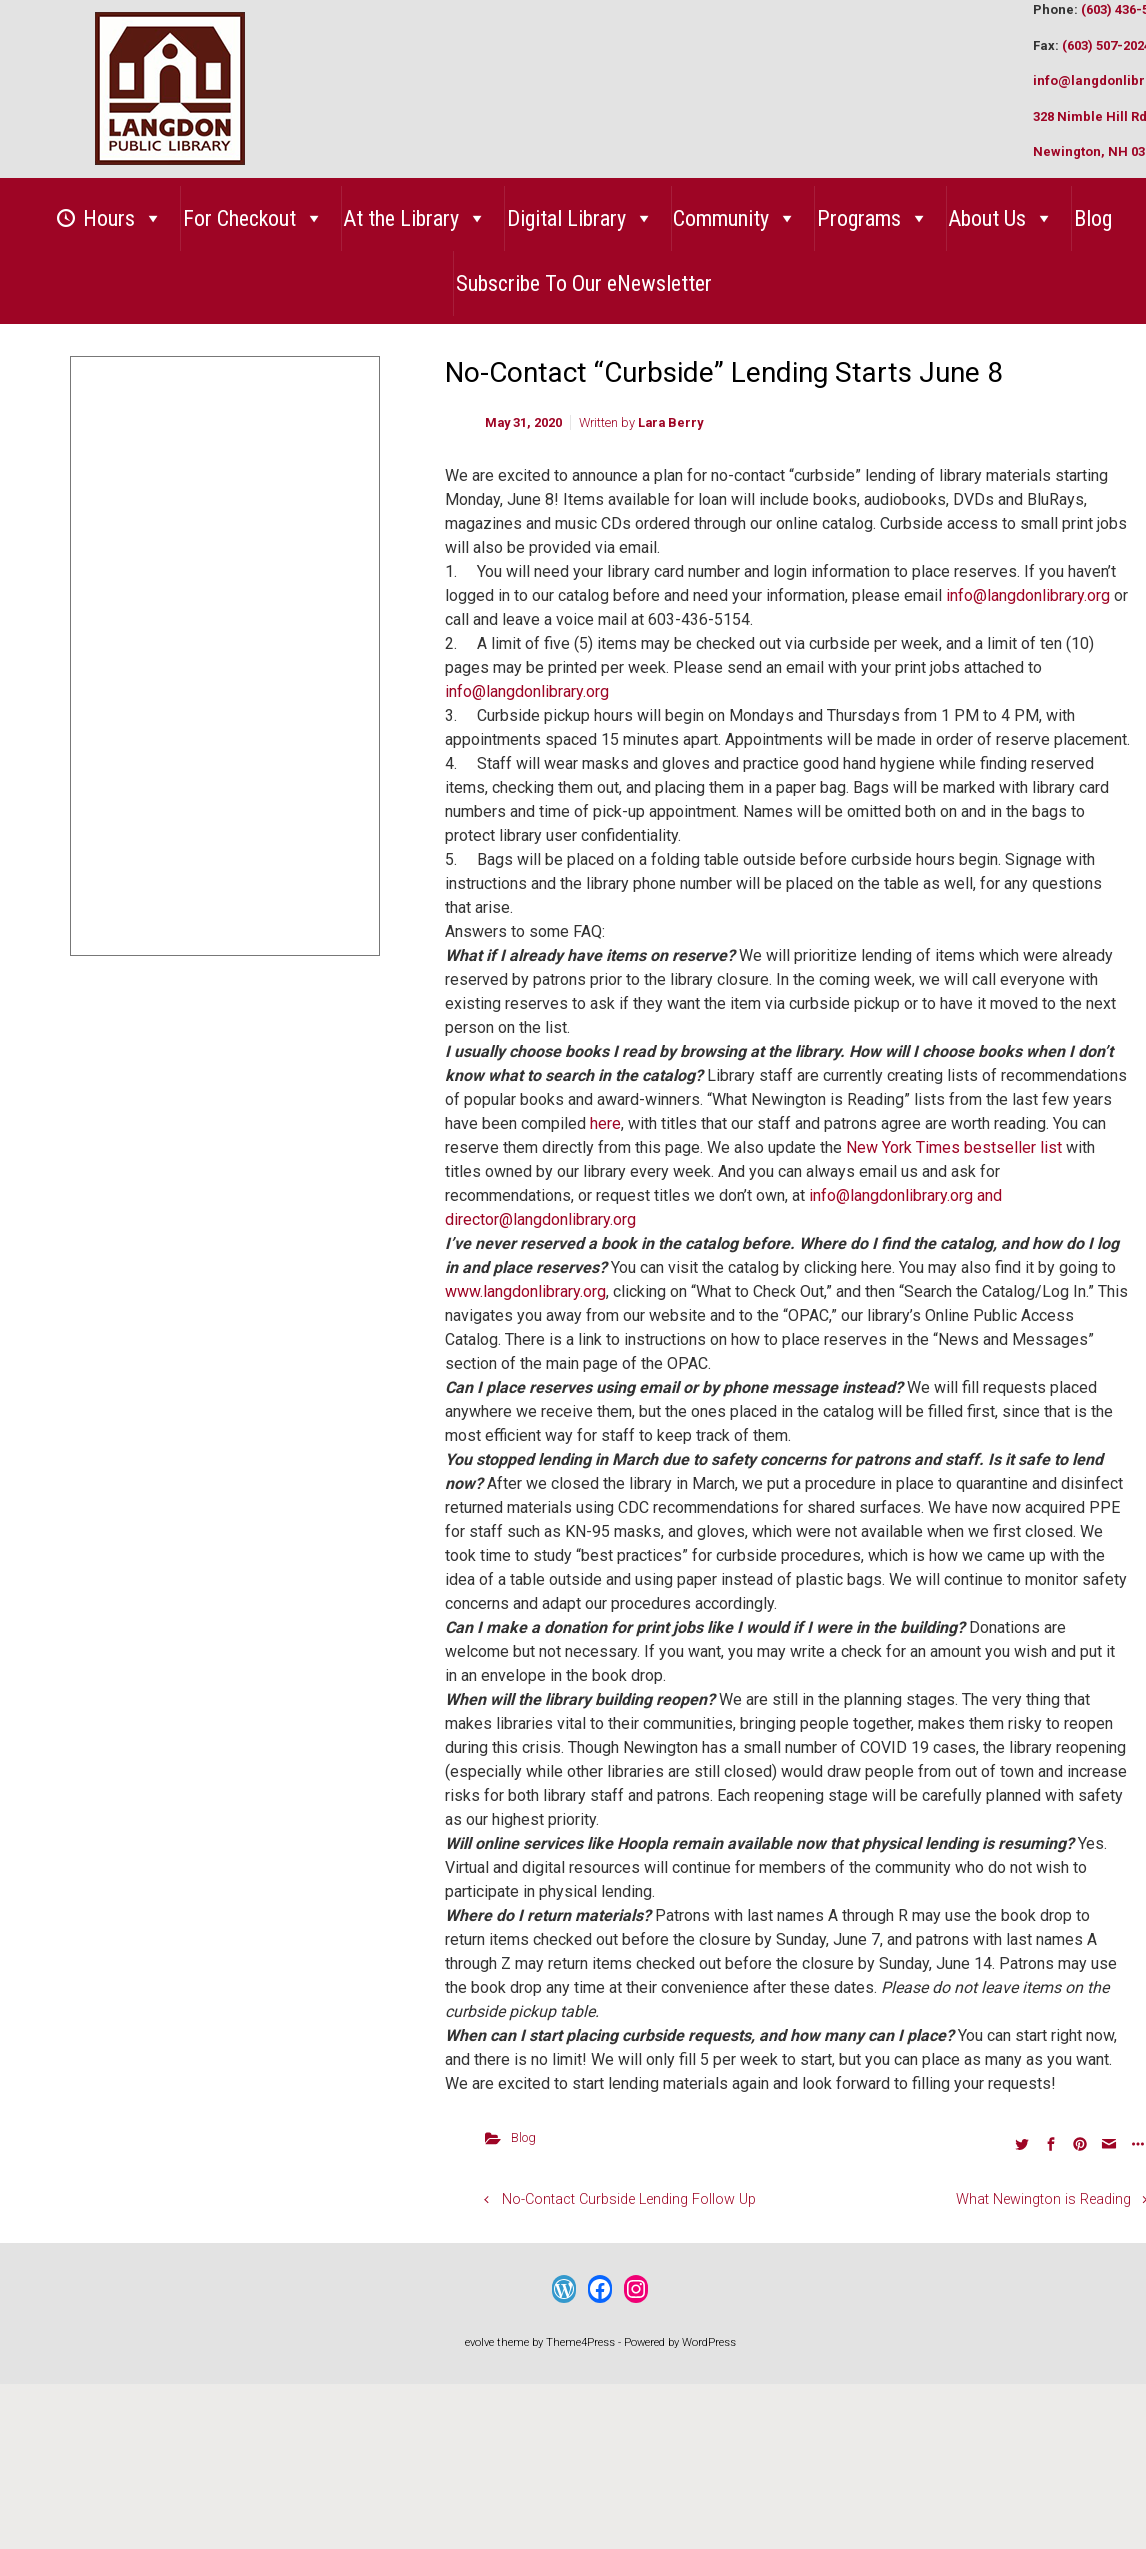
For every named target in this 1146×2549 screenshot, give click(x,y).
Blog (1093, 218)
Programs (873, 218)
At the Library (415, 218)
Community (735, 218)
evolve (479, 2342)
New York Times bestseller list (954, 1147)
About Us (1001, 218)
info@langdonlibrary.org (1028, 595)
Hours (123, 218)
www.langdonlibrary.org (525, 1291)
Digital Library (580, 218)
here (605, 1123)
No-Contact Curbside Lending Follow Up (629, 2199)
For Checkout (253, 218)
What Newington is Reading (1043, 2199)
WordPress (709, 2342)
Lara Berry (670, 422)
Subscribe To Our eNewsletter (584, 283)
